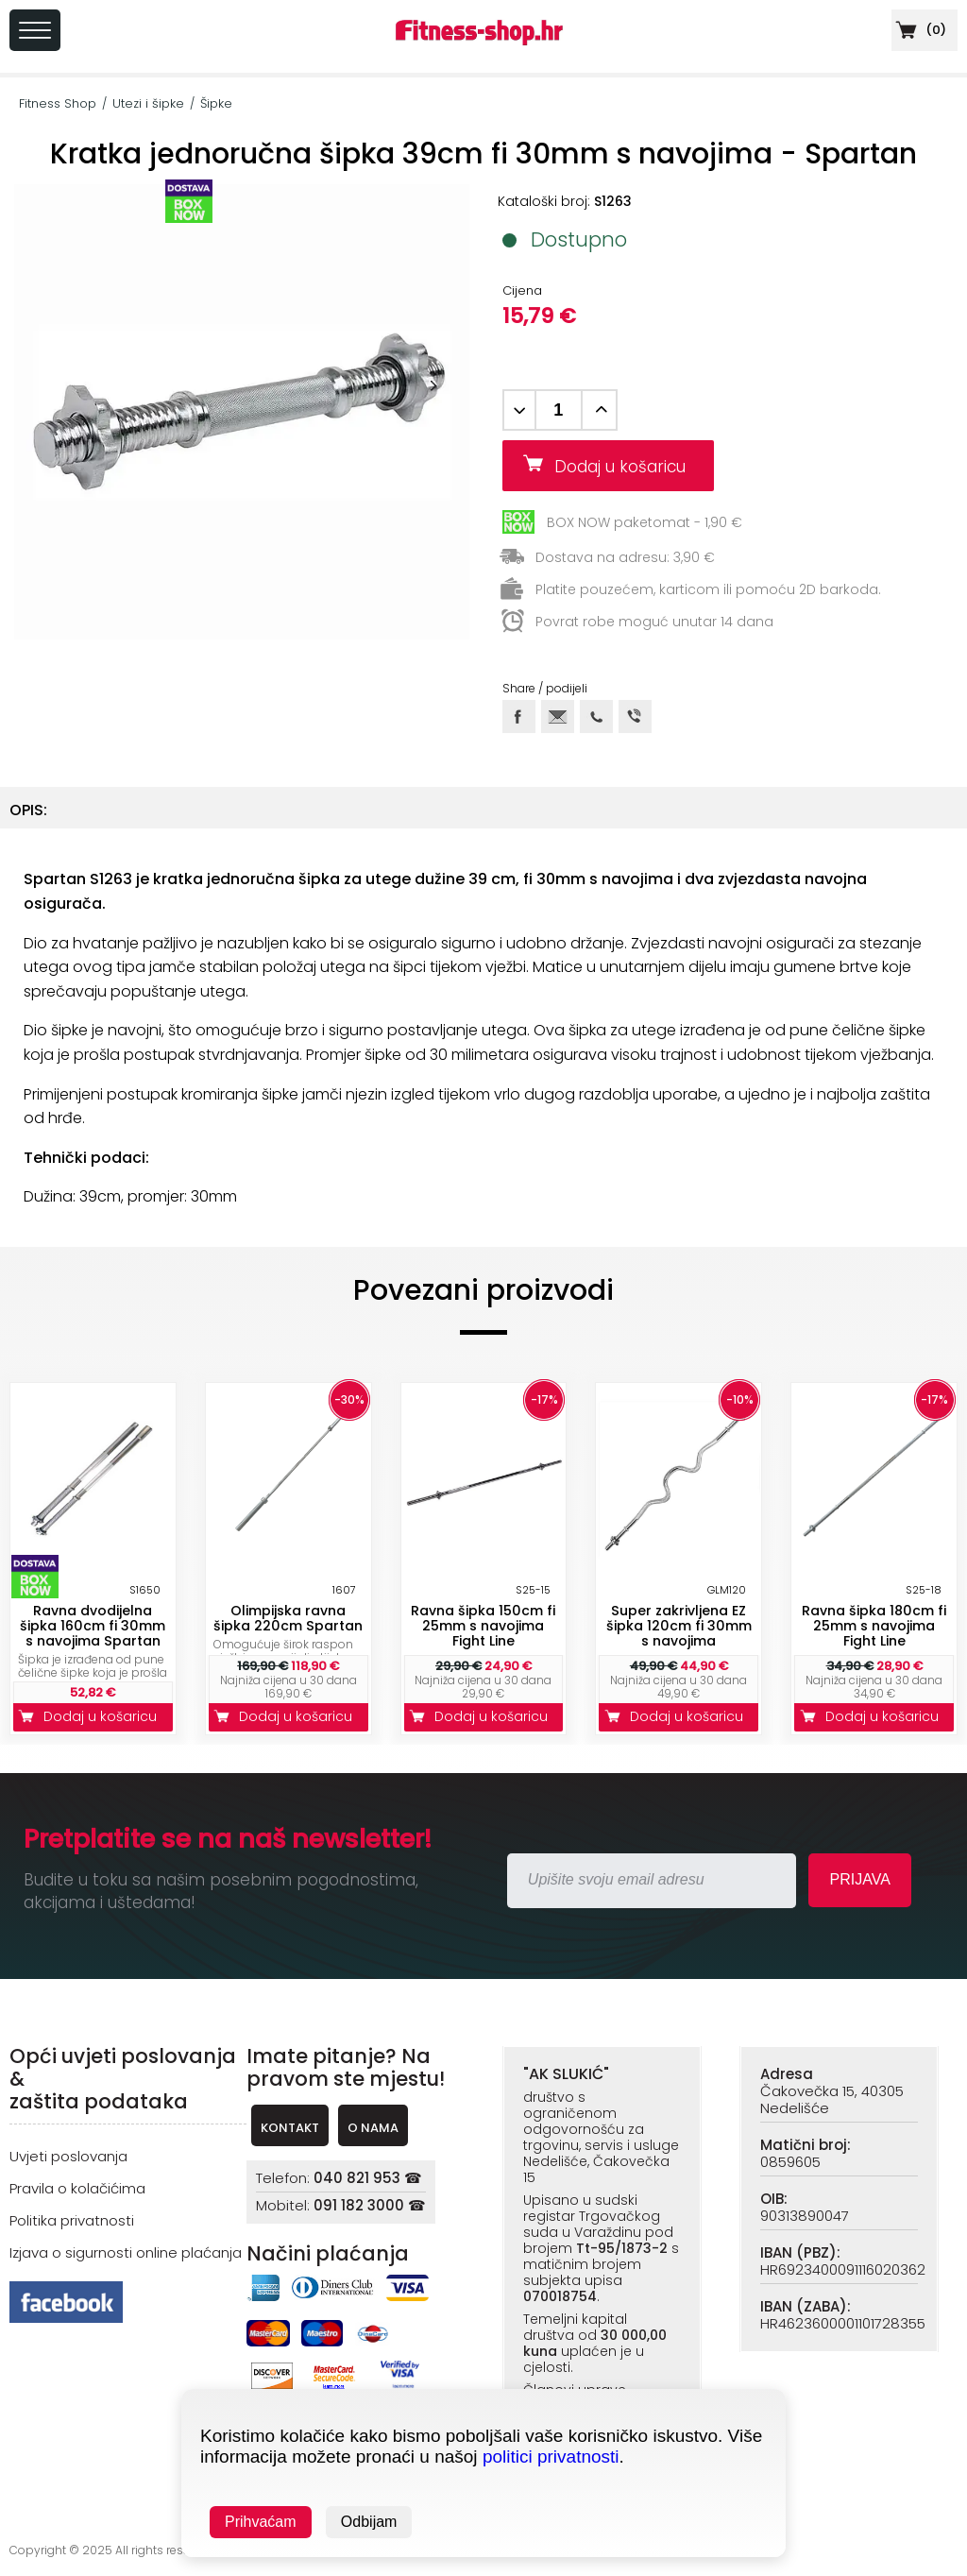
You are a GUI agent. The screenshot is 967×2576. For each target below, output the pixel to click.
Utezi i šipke (148, 103)
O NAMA (373, 2128)
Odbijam (369, 2522)
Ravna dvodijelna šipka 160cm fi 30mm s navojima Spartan (92, 1625)
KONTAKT (290, 2128)
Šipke (216, 103)
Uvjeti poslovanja (68, 2156)
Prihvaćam (261, 2522)
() (918, 30)
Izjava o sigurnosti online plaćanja (125, 2252)
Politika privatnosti (71, 2220)
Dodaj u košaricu (627, 466)
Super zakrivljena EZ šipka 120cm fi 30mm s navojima (679, 1625)
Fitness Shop (57, 103)
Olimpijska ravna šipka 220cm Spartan (288, 1618)
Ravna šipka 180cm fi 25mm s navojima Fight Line (874, 1625)
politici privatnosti (551, 2456)
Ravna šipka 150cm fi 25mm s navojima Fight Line (483, 1625)
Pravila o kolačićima (77, 2188)
